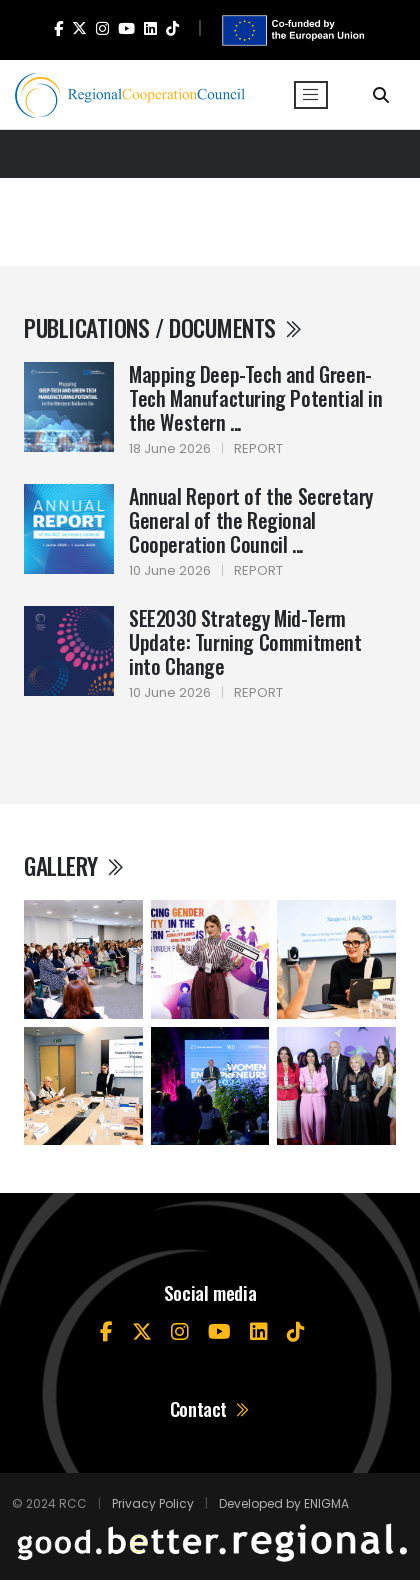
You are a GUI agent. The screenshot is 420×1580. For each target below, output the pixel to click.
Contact (210, 1408)
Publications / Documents (164, 327)
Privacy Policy (153, 1503)
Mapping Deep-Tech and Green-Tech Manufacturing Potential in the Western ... (256, 398)
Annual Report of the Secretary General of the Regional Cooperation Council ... (251, 520)
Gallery (75, 865)
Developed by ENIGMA (284, 1503)
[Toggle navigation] (311, 95)
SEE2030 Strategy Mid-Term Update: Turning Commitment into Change (245, 642)
